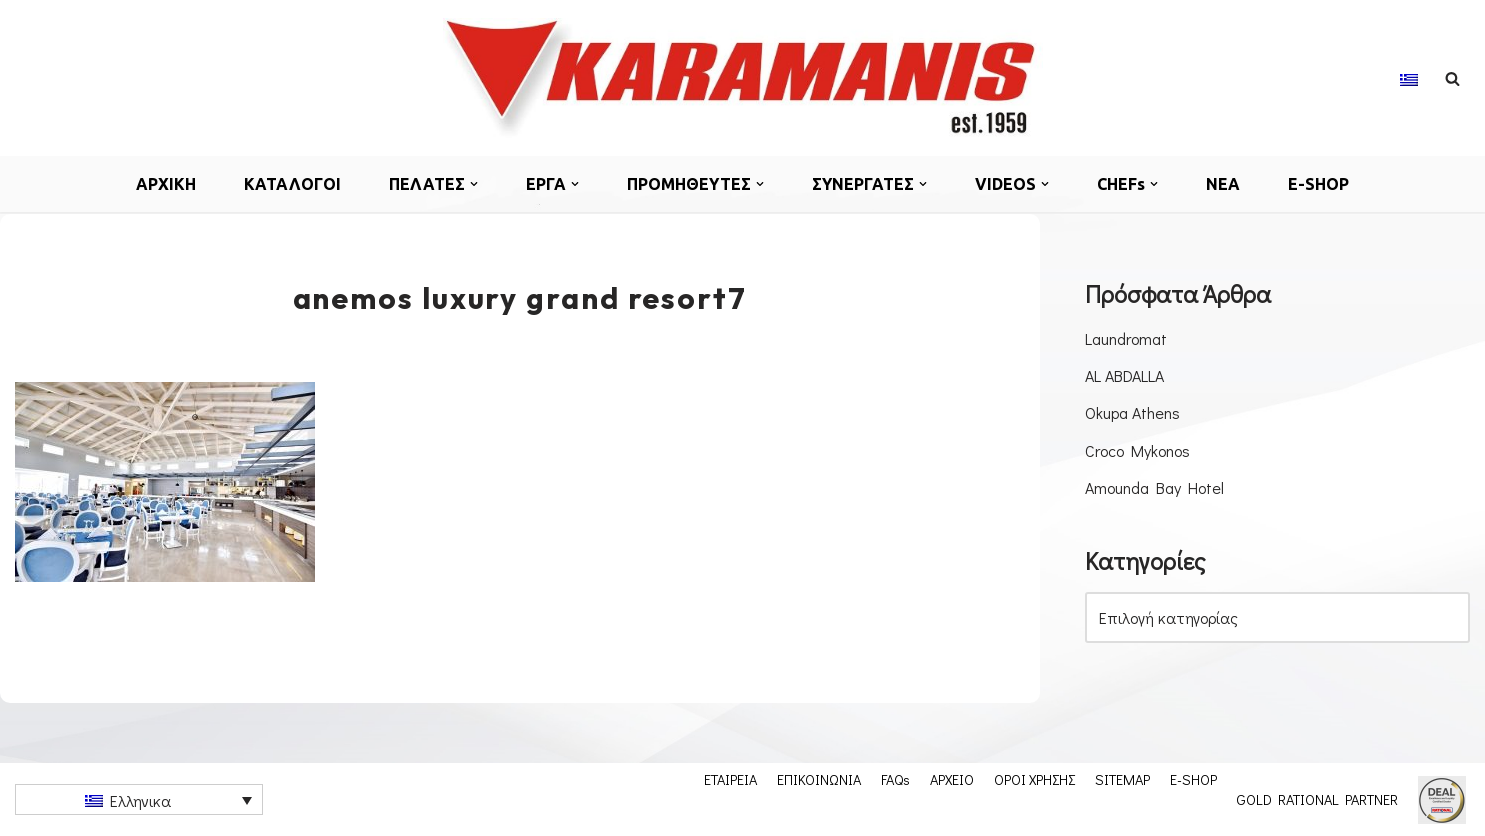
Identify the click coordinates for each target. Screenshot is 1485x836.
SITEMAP (1122, 779)
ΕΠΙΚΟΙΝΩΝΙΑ (819, 779)
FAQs (895, 779)
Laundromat (1126, 338)
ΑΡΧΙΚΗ (166, 184)
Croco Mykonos (1137, 450)
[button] (474, 184)
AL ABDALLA (1124, 375)
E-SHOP (1318, 184)
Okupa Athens (1132, 412)
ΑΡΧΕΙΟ (952, 779)
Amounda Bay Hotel (1154, 487)
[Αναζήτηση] (1452, 78)
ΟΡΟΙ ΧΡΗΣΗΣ (1034, 779)
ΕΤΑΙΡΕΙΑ (730, 779)
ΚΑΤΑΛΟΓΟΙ (292, 184)
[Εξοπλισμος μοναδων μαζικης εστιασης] (743, 78)
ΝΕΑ (1223, 184)
